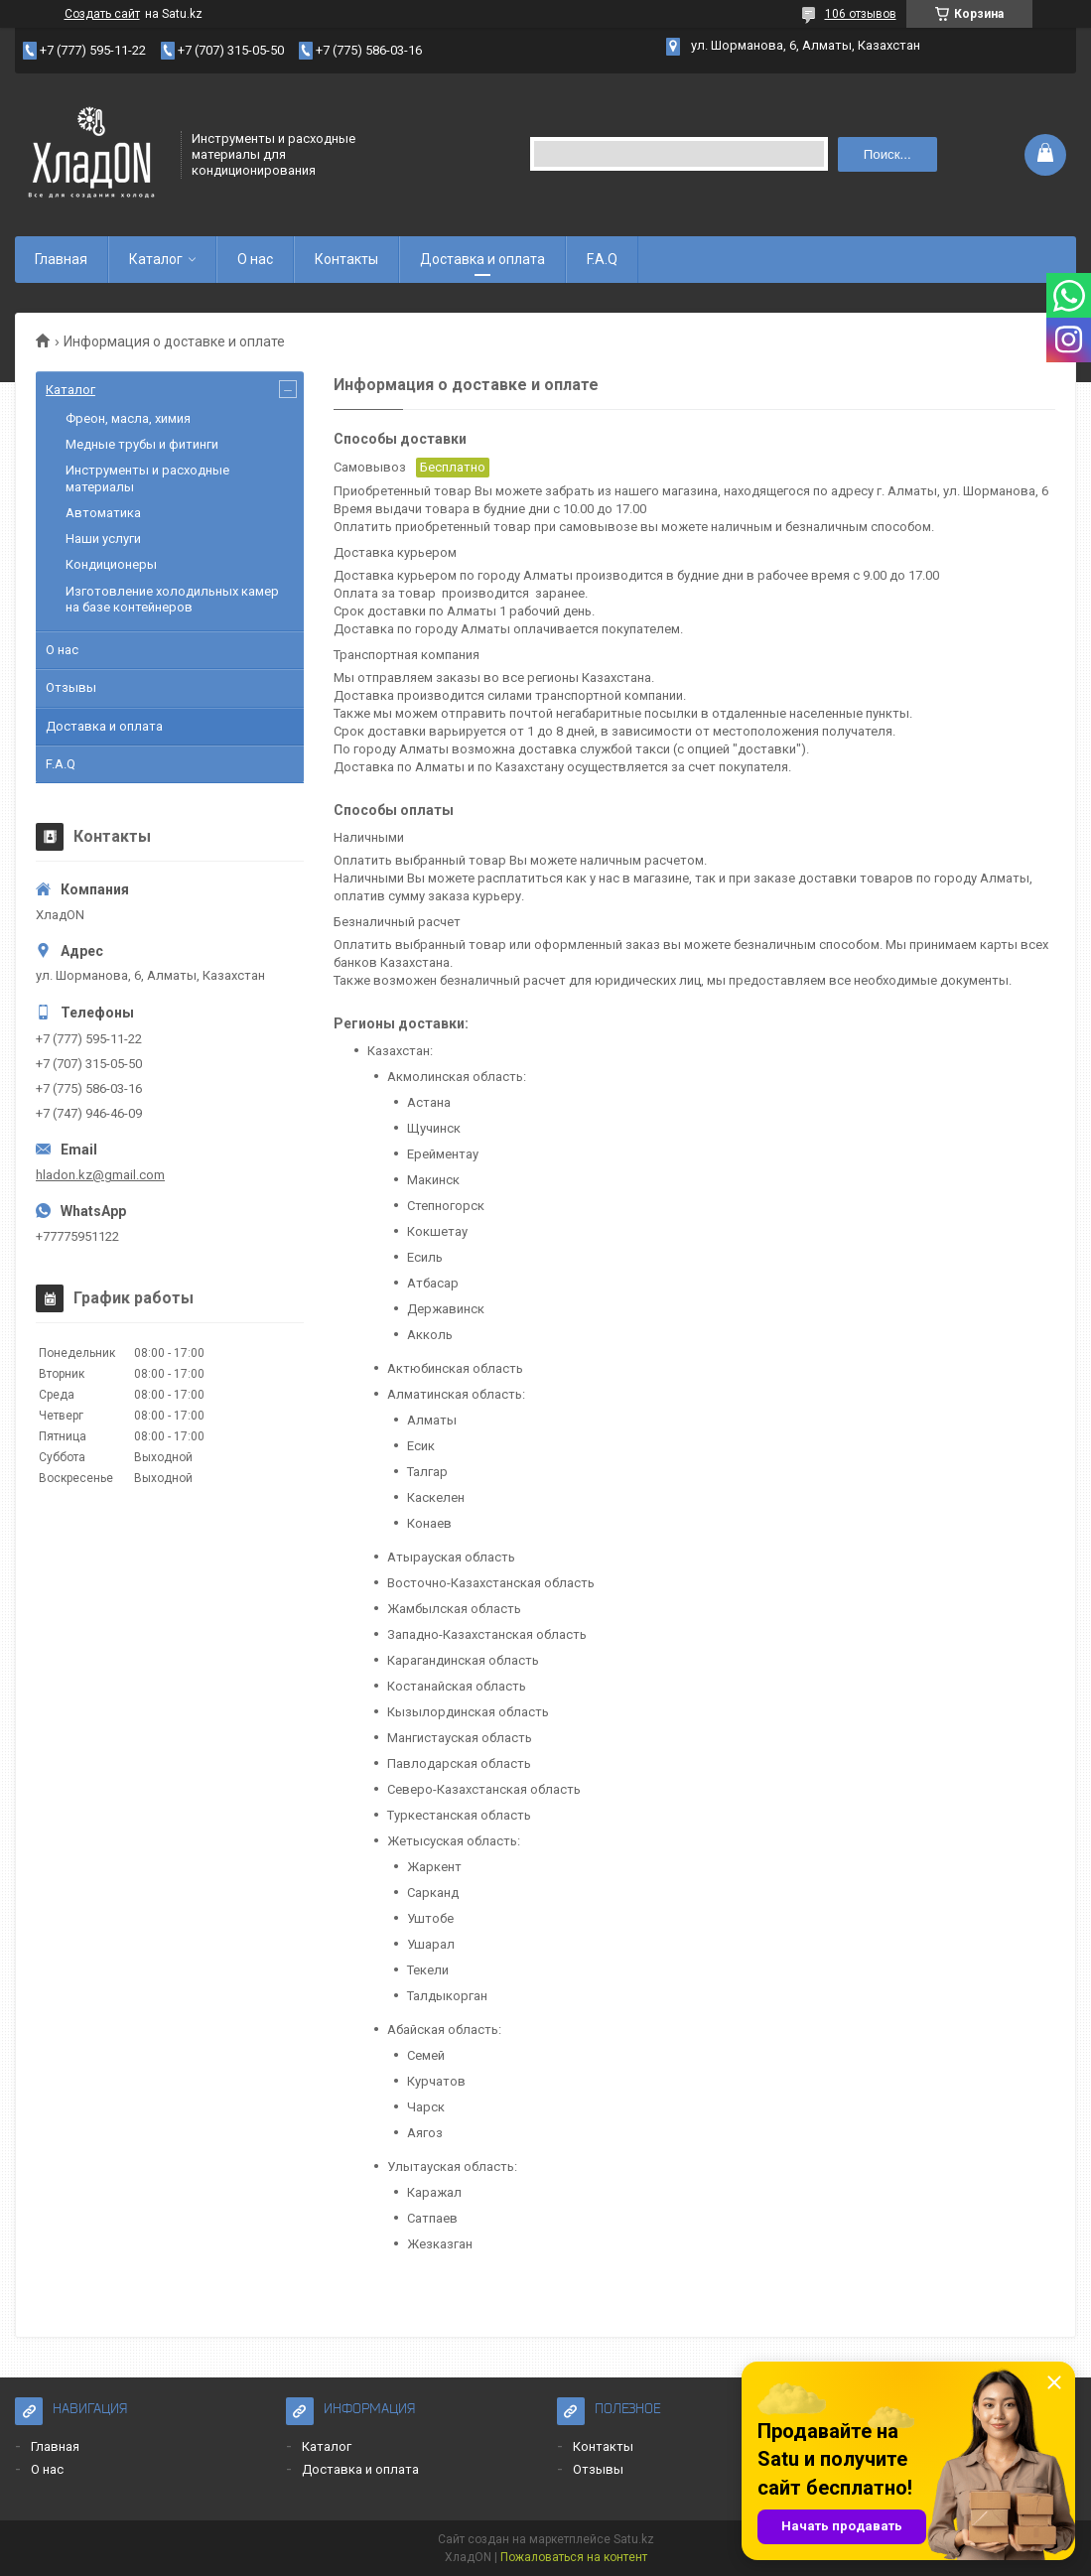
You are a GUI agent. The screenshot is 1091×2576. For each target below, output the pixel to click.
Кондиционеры (111, 564)
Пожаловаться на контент (573, 2557)
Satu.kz (634, 2539)
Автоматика (103, 512)
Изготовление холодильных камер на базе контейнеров (172, 599)
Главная (61, 259)
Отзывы (71, 687)
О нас (255, 259)
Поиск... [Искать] (887, 154)
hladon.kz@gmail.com (100, 1174)
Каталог (156, 259)
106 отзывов (860, 14)
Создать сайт (102, 14)
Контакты (346, 259)
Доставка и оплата (482, 259)
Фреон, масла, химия (128, 418)
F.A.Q (602, 259)
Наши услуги (103, 538)
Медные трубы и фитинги (142, 444)
